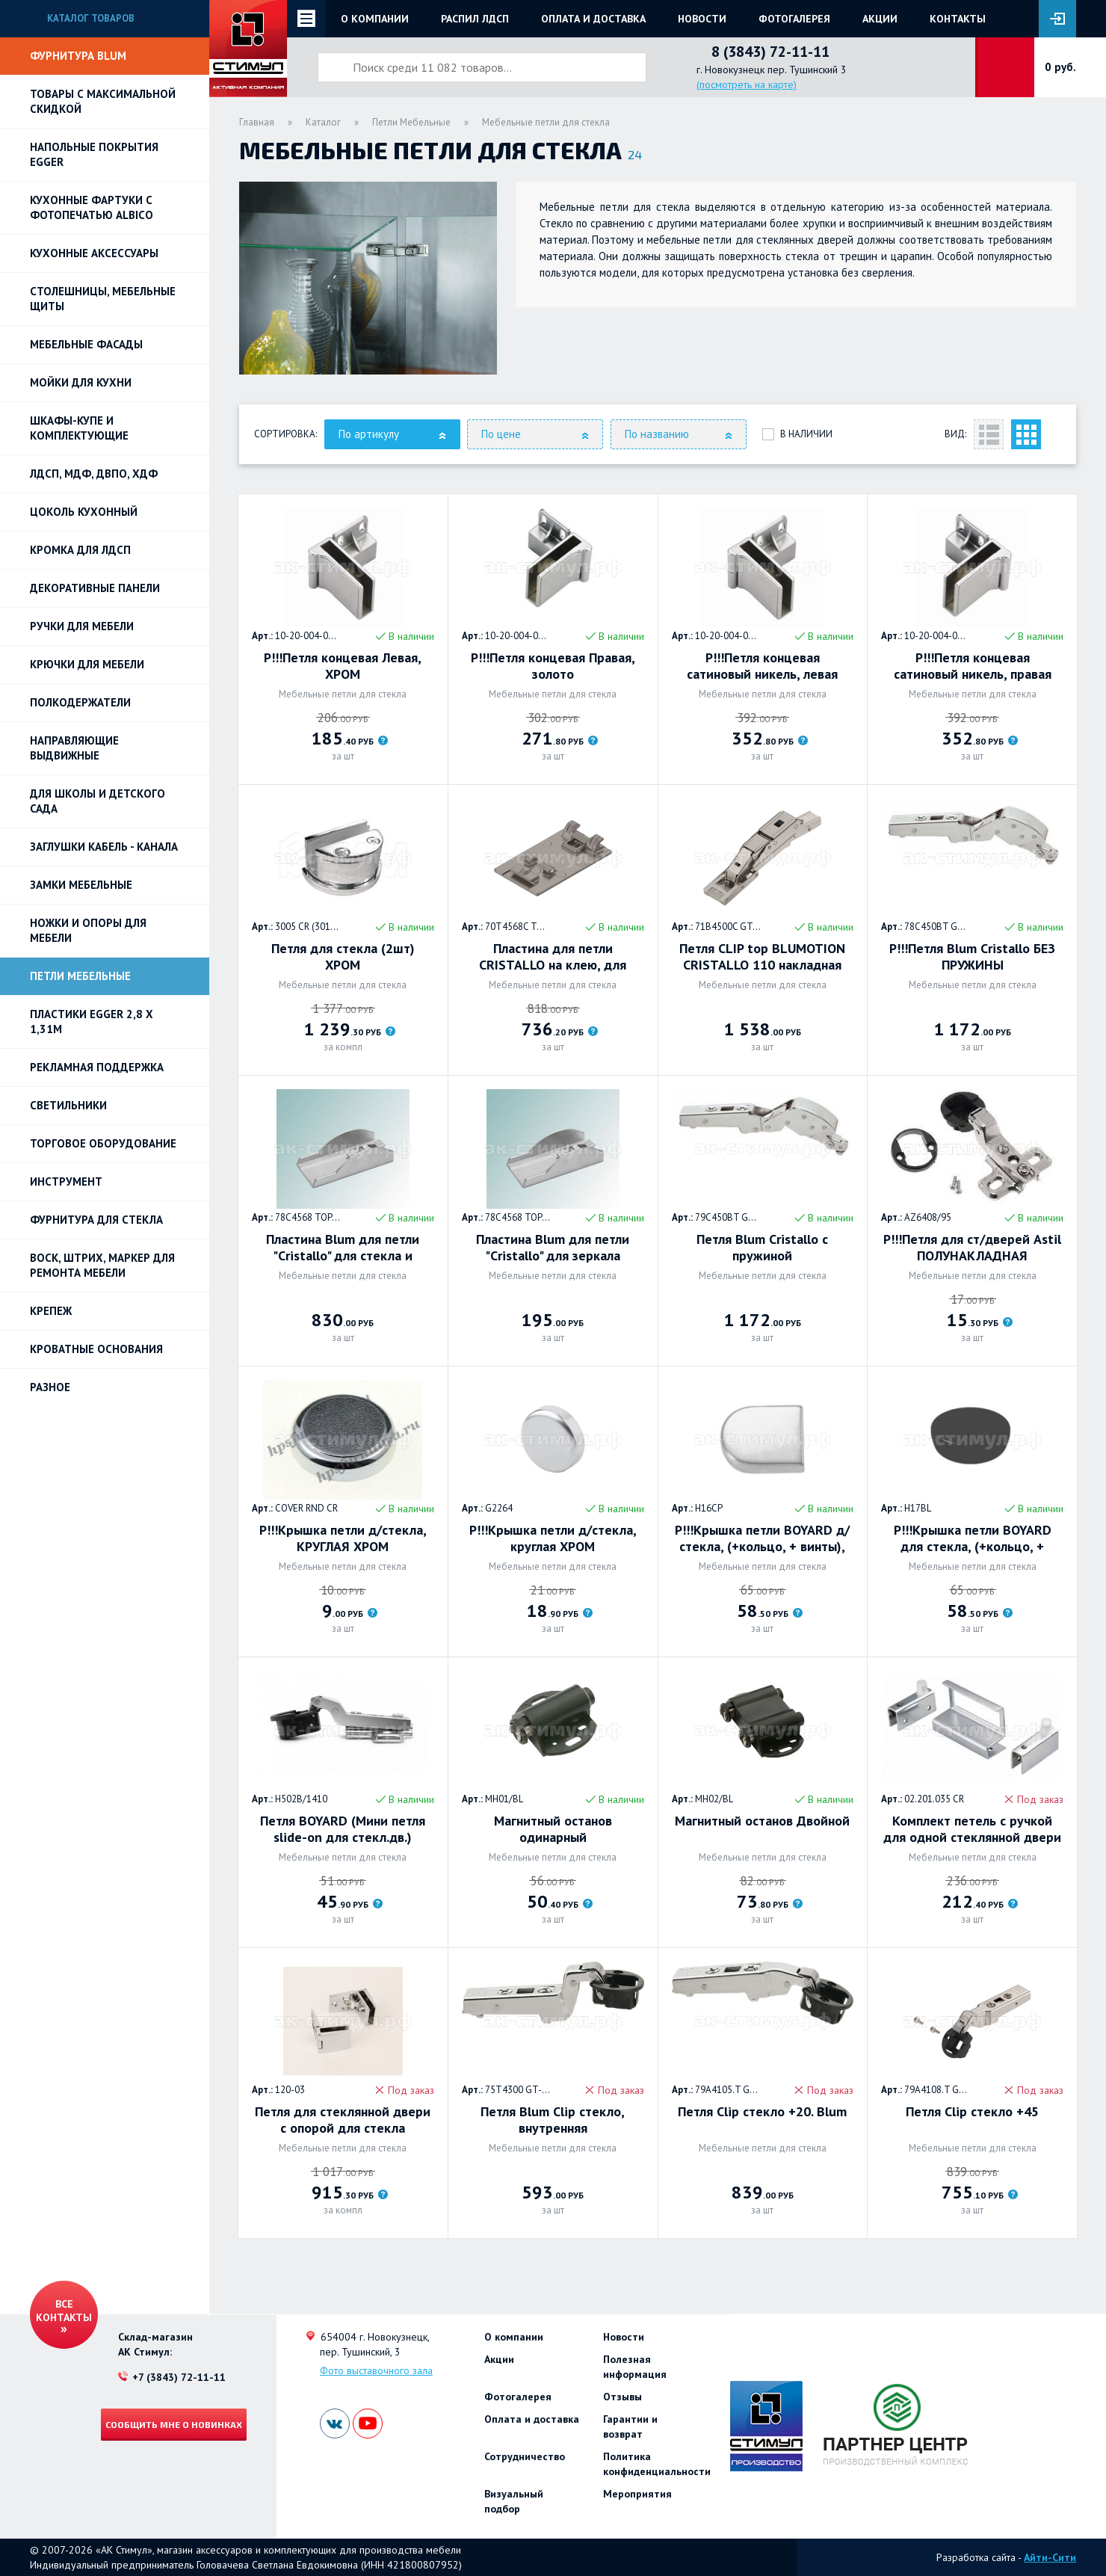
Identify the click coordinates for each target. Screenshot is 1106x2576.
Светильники (68, 1105)
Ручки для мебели (82, 626)
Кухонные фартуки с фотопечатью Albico (91, 207)
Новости (702, 18)
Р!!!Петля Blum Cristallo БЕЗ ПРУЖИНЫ (972, 956)
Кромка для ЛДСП (80, 550)
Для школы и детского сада (97, 801)
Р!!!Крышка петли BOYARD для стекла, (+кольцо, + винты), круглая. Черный (972, 1538)
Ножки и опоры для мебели (88, 930)
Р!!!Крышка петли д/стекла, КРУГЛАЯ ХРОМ (343, 1538)
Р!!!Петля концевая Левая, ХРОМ (342, 666)
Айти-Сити (1050, 2557)
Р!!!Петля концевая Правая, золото (553, 666)
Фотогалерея (794, 18)
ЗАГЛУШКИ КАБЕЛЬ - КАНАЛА (104, 846)
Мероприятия (637, 2493)
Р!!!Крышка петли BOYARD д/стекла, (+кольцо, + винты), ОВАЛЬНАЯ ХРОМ (762, 1538)
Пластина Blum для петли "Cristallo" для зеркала (552, 1247)
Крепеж (51, 1311)
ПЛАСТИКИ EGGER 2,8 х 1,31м (91, 1021)
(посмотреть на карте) (746, 84)
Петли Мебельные (80, 976)
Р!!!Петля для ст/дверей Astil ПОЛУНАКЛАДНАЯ (972, 1247)
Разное (50, 1387)
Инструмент (66, 1181)
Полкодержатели (80, 702)
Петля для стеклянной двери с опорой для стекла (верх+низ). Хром (342, 2120)
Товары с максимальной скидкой (103, 101)
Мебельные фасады (86, 344)
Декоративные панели (95, 588)
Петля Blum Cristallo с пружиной (762, 1247)
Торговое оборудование (103, 1143)
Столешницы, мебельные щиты (103, 298)
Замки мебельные (81, 885)
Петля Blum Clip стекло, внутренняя (553, 2120)
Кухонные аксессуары (94, 253)
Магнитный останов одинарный (553, 1829)
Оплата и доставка (593, 18)
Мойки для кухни (81, 382)
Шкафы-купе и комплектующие (79, 428)
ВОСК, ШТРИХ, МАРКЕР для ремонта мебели (102, 1265)
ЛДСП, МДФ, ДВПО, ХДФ (94, 473)
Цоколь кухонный (84, 512)
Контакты (958, 18)
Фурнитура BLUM (78, 56)
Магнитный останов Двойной (762, 1821)
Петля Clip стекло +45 (972, 2112)
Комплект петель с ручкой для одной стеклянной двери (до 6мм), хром (972, 1829)
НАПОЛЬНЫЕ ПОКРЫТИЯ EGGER (94, 154)
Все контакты (64, 2310)
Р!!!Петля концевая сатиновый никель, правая (972, 666)
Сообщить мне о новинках (173, 2424)
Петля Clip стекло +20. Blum (762, 2112)
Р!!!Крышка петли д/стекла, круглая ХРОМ (553, 1538)
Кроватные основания (96, 1349)
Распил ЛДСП (475, 18)
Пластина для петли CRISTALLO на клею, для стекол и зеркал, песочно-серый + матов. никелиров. (553, 956)
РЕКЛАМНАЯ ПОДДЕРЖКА (97, 1067)
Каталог (323, 122)
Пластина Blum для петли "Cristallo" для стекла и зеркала (342, 1247)
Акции (880, 18)
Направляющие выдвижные (74, 747)
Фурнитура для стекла (96, 1219)
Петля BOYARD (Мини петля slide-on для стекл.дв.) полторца (342, 1829)
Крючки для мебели (87, 664)
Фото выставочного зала (376, 2370)
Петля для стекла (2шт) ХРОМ (343, 956)
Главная (256, 122)
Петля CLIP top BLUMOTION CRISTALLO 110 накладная (762, 956)
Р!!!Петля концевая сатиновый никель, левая (762, 666)
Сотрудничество (524, 2456)
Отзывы (622, 2396)
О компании (375, 18)
